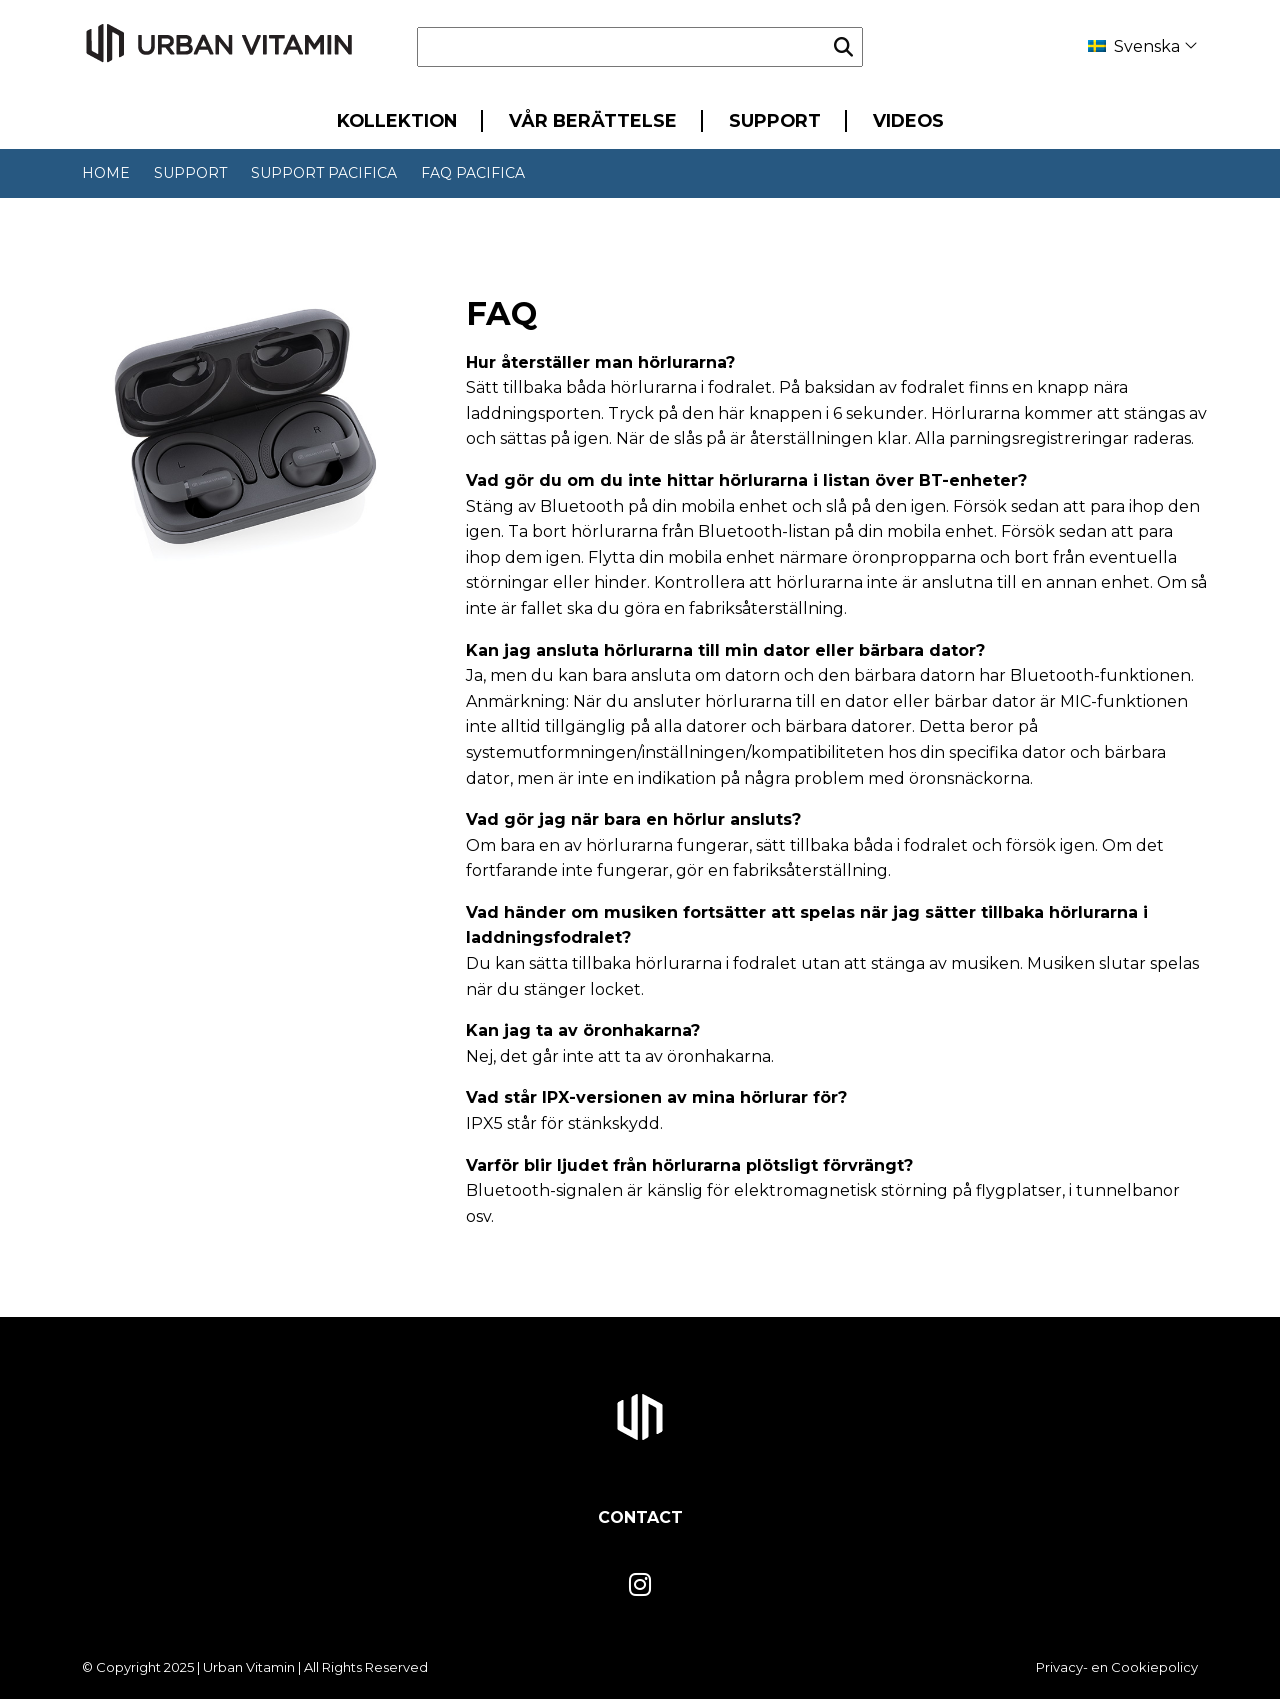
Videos (908, 120)
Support (775, 120)
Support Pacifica (324, 173)
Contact (640, 1517)
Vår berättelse (593, 120)
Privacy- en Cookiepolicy (1117, 1667)
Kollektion (397, 120)
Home (106, 173)
